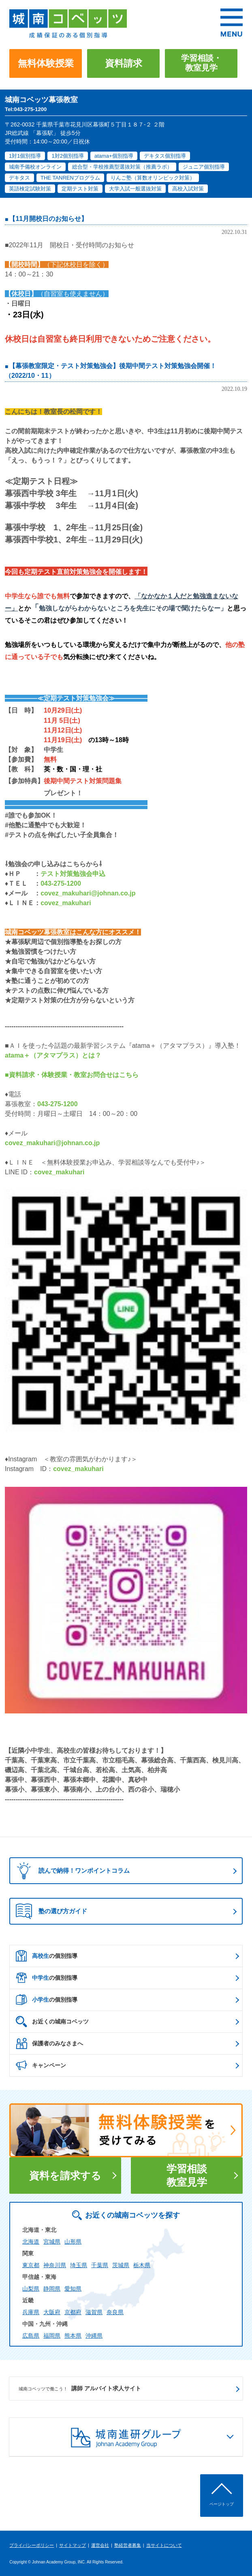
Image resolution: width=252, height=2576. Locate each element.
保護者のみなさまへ (49, 2043)
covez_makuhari (66, 902)
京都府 (72, 2312)
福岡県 (51, 2335)
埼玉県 (78, 2265)
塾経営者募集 (127, 2545)
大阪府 (51, 2312)
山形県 (72, 2241)
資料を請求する (65, 2175)
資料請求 (123, 63)
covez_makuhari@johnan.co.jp (88, 893)
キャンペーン (41, 2065)
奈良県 (115, 2312)
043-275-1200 (61, 883)
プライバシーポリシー (31, 2545)
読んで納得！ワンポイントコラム (71, 1871)
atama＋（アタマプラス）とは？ (53, 1055)
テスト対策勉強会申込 (73, 873)
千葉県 (99, 2265)
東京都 (30, 2265)
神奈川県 (54, 2265)
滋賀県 (94, 2312)
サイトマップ (72, 2545)
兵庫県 (30, 2312)
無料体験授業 (46, 63)
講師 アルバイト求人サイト (80, 2388)
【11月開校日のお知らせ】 (48, 218)
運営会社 (100, 2545)
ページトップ (221, 2504)
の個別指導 (46, 1955)
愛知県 (72, 2288)
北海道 (30, 2241)
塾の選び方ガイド (51, 1911)
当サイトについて (164, 2545)
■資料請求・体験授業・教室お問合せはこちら (72, 1074)
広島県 (30, 2335)
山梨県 (30, 2288)
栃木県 (141, 2265)
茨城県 (120, 2265)
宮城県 (51, 2241)
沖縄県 (94, 2335)
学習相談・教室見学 (201, 63)
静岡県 (51, 2288)
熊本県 (72, 2335)
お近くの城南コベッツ (52, 2021)
